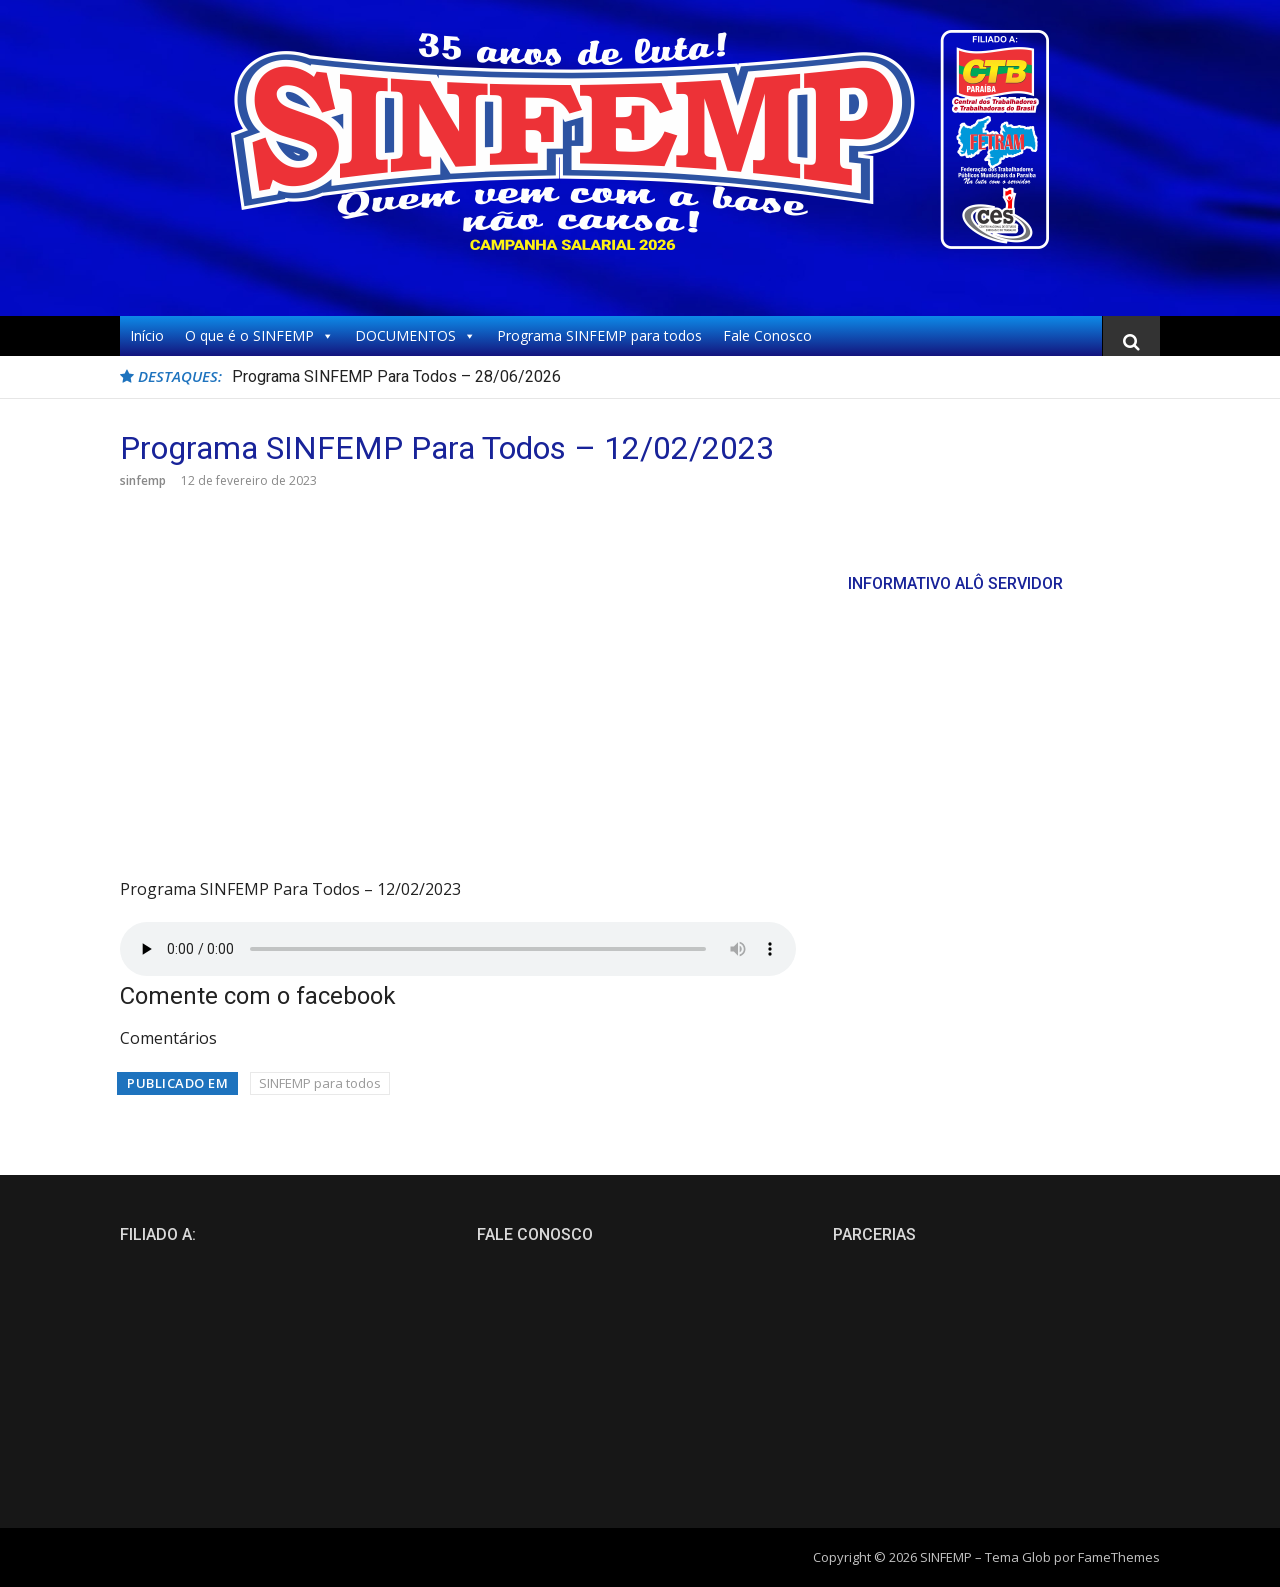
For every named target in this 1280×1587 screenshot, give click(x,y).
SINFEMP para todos (320, 1083)
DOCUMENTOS (415, 336)
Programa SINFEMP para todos (599, 335)
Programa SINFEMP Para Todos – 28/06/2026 (396, 376)
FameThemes (1119, 1557)
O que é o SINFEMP (259, 336)
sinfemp (143, 480)
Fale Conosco (767, 335)
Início (147, 335)
